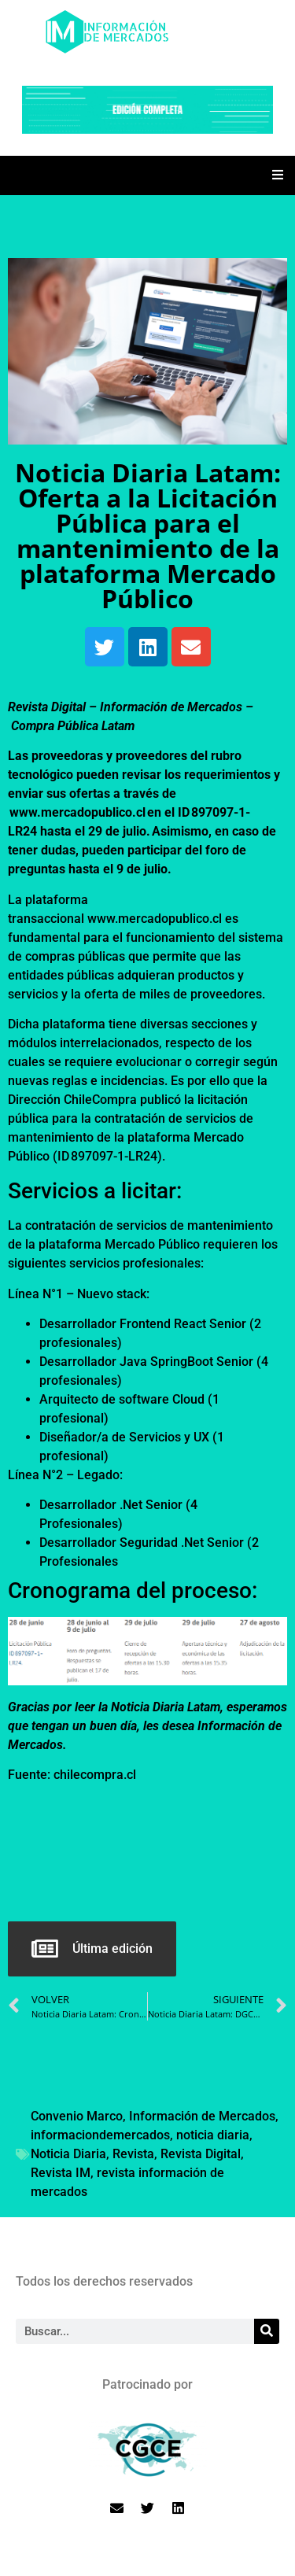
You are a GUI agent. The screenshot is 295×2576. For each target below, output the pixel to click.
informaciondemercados (100, 2135)
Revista (133, 2153)
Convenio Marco (77, 2116)
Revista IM (60, 2172)
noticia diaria (212, 2135)
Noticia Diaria (68, 2153)
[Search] (266, 2331)
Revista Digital (200, 2153)
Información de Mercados (202, 2116)
